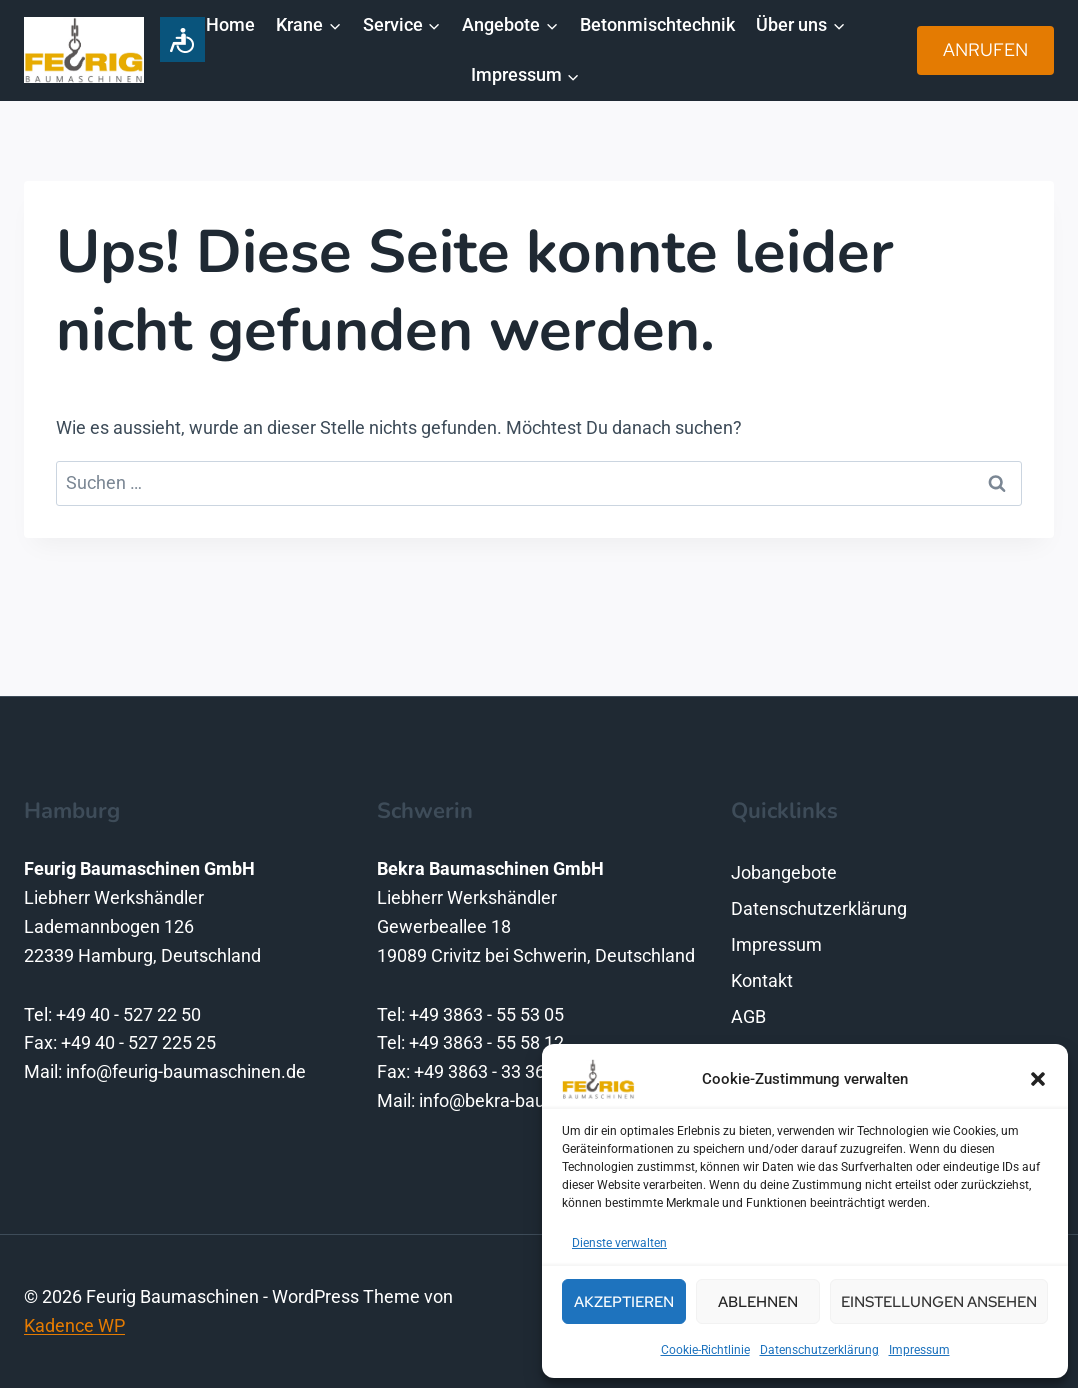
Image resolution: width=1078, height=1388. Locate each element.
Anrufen (985, 49)
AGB (748, 1016)
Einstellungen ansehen (939, 1302)
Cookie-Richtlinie (705, 1350)
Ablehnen (758, 1302)
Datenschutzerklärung (819, 1350)
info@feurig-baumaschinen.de (186, 1071)
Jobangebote (784, 872)
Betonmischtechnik (657, 24)
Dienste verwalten (619, 1243)
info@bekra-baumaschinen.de (538, 1100)
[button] (1038, 1079)
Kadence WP (74, 1325)
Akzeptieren (624, 1302)
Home (230, 24)
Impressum (919, 1350)
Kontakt (762, 980)
